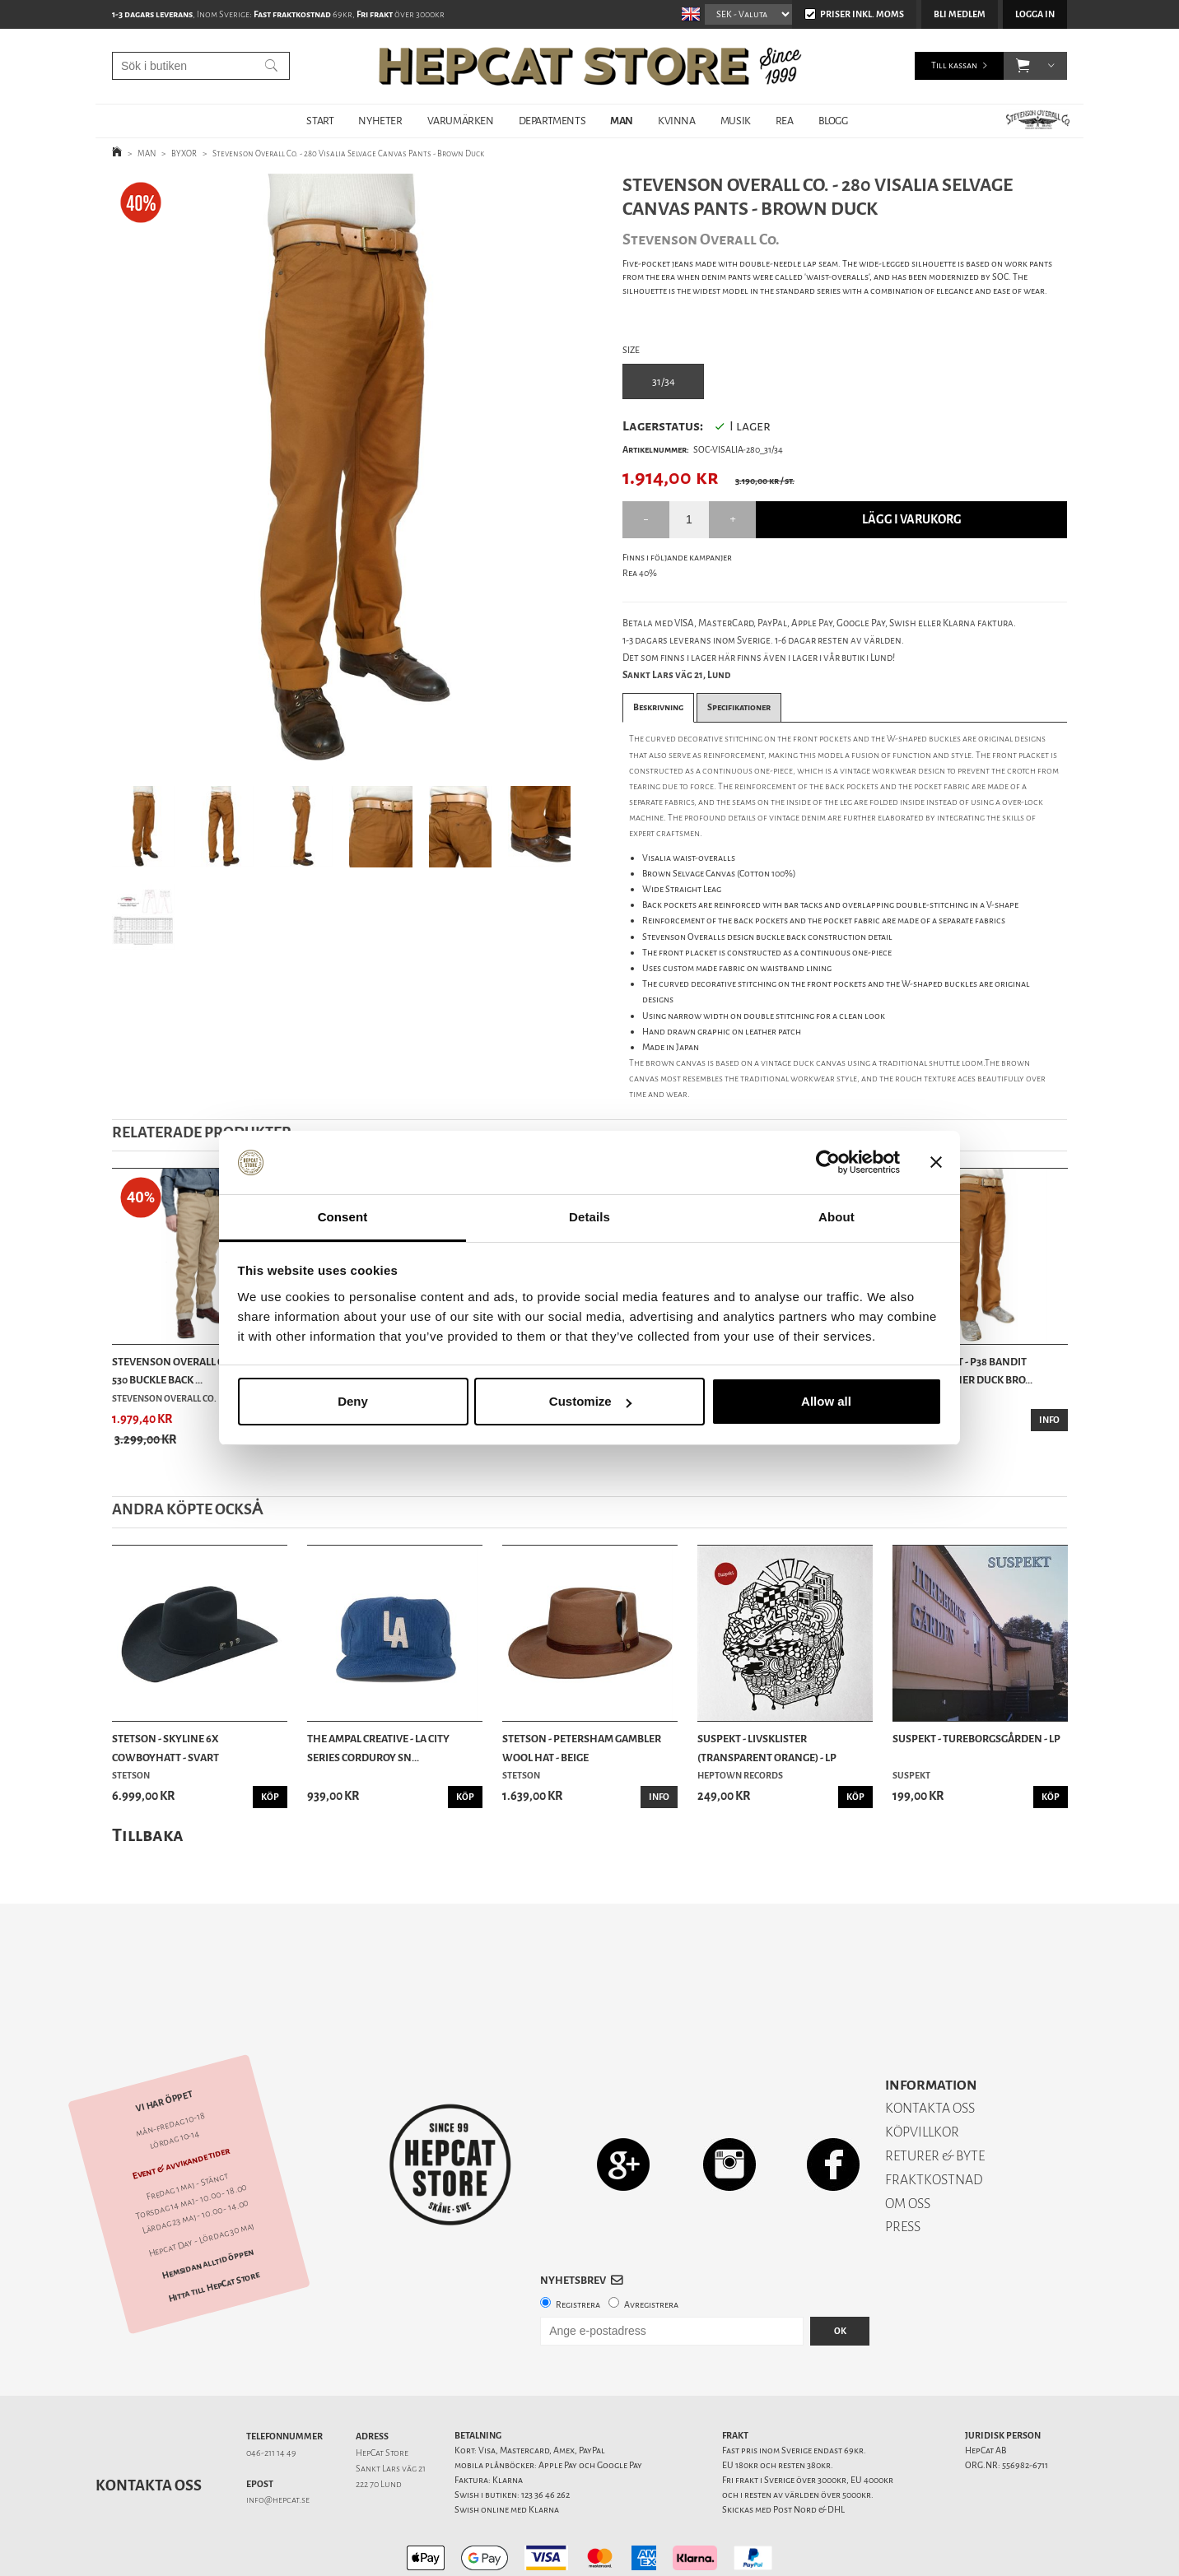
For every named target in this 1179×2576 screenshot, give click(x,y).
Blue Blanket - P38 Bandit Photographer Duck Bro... (962, 1371)
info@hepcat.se (278, 2442)
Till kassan (954, 65)
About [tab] (836, 1217)
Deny (353, 1401)
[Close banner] (936, 1163)
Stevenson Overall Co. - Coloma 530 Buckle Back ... (196, 1371)
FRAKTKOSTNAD (934, 2122)
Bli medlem (960, 14)
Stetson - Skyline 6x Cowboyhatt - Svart (165, 1748)
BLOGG (833, 121)
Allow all (826, 1401)
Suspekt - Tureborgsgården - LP (976, 1739)
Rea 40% (639, 573)
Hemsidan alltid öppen (207, 2206)
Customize (590, 1401)
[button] (1023, 66)
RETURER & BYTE (935, 2098)
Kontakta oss (149, 2428)
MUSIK (735, 121)
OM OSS (907, 2146)
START (319, 121)
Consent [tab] (343, 1217)
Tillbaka (148, 1835)
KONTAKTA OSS (930, 2050)
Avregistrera (651, 2247)
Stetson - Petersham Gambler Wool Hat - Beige (581, 1748)
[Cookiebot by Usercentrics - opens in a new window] (828, 1163)
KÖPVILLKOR (922, 2074)
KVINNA (677, 121)
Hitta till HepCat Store (214, 2229)
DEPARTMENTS (552, 121)
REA (785, 121)
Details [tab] (589, 1217)
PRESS (902, 2169)
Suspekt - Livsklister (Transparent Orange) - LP (766, 1748)
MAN (621, 121)
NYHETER (380, 121)
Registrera (578, 2247)
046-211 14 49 (271, 2395)
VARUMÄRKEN (460, 121)
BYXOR (184, 153)
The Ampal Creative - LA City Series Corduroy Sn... (378, 1748)
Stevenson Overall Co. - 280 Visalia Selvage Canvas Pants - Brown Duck (348, 153)
